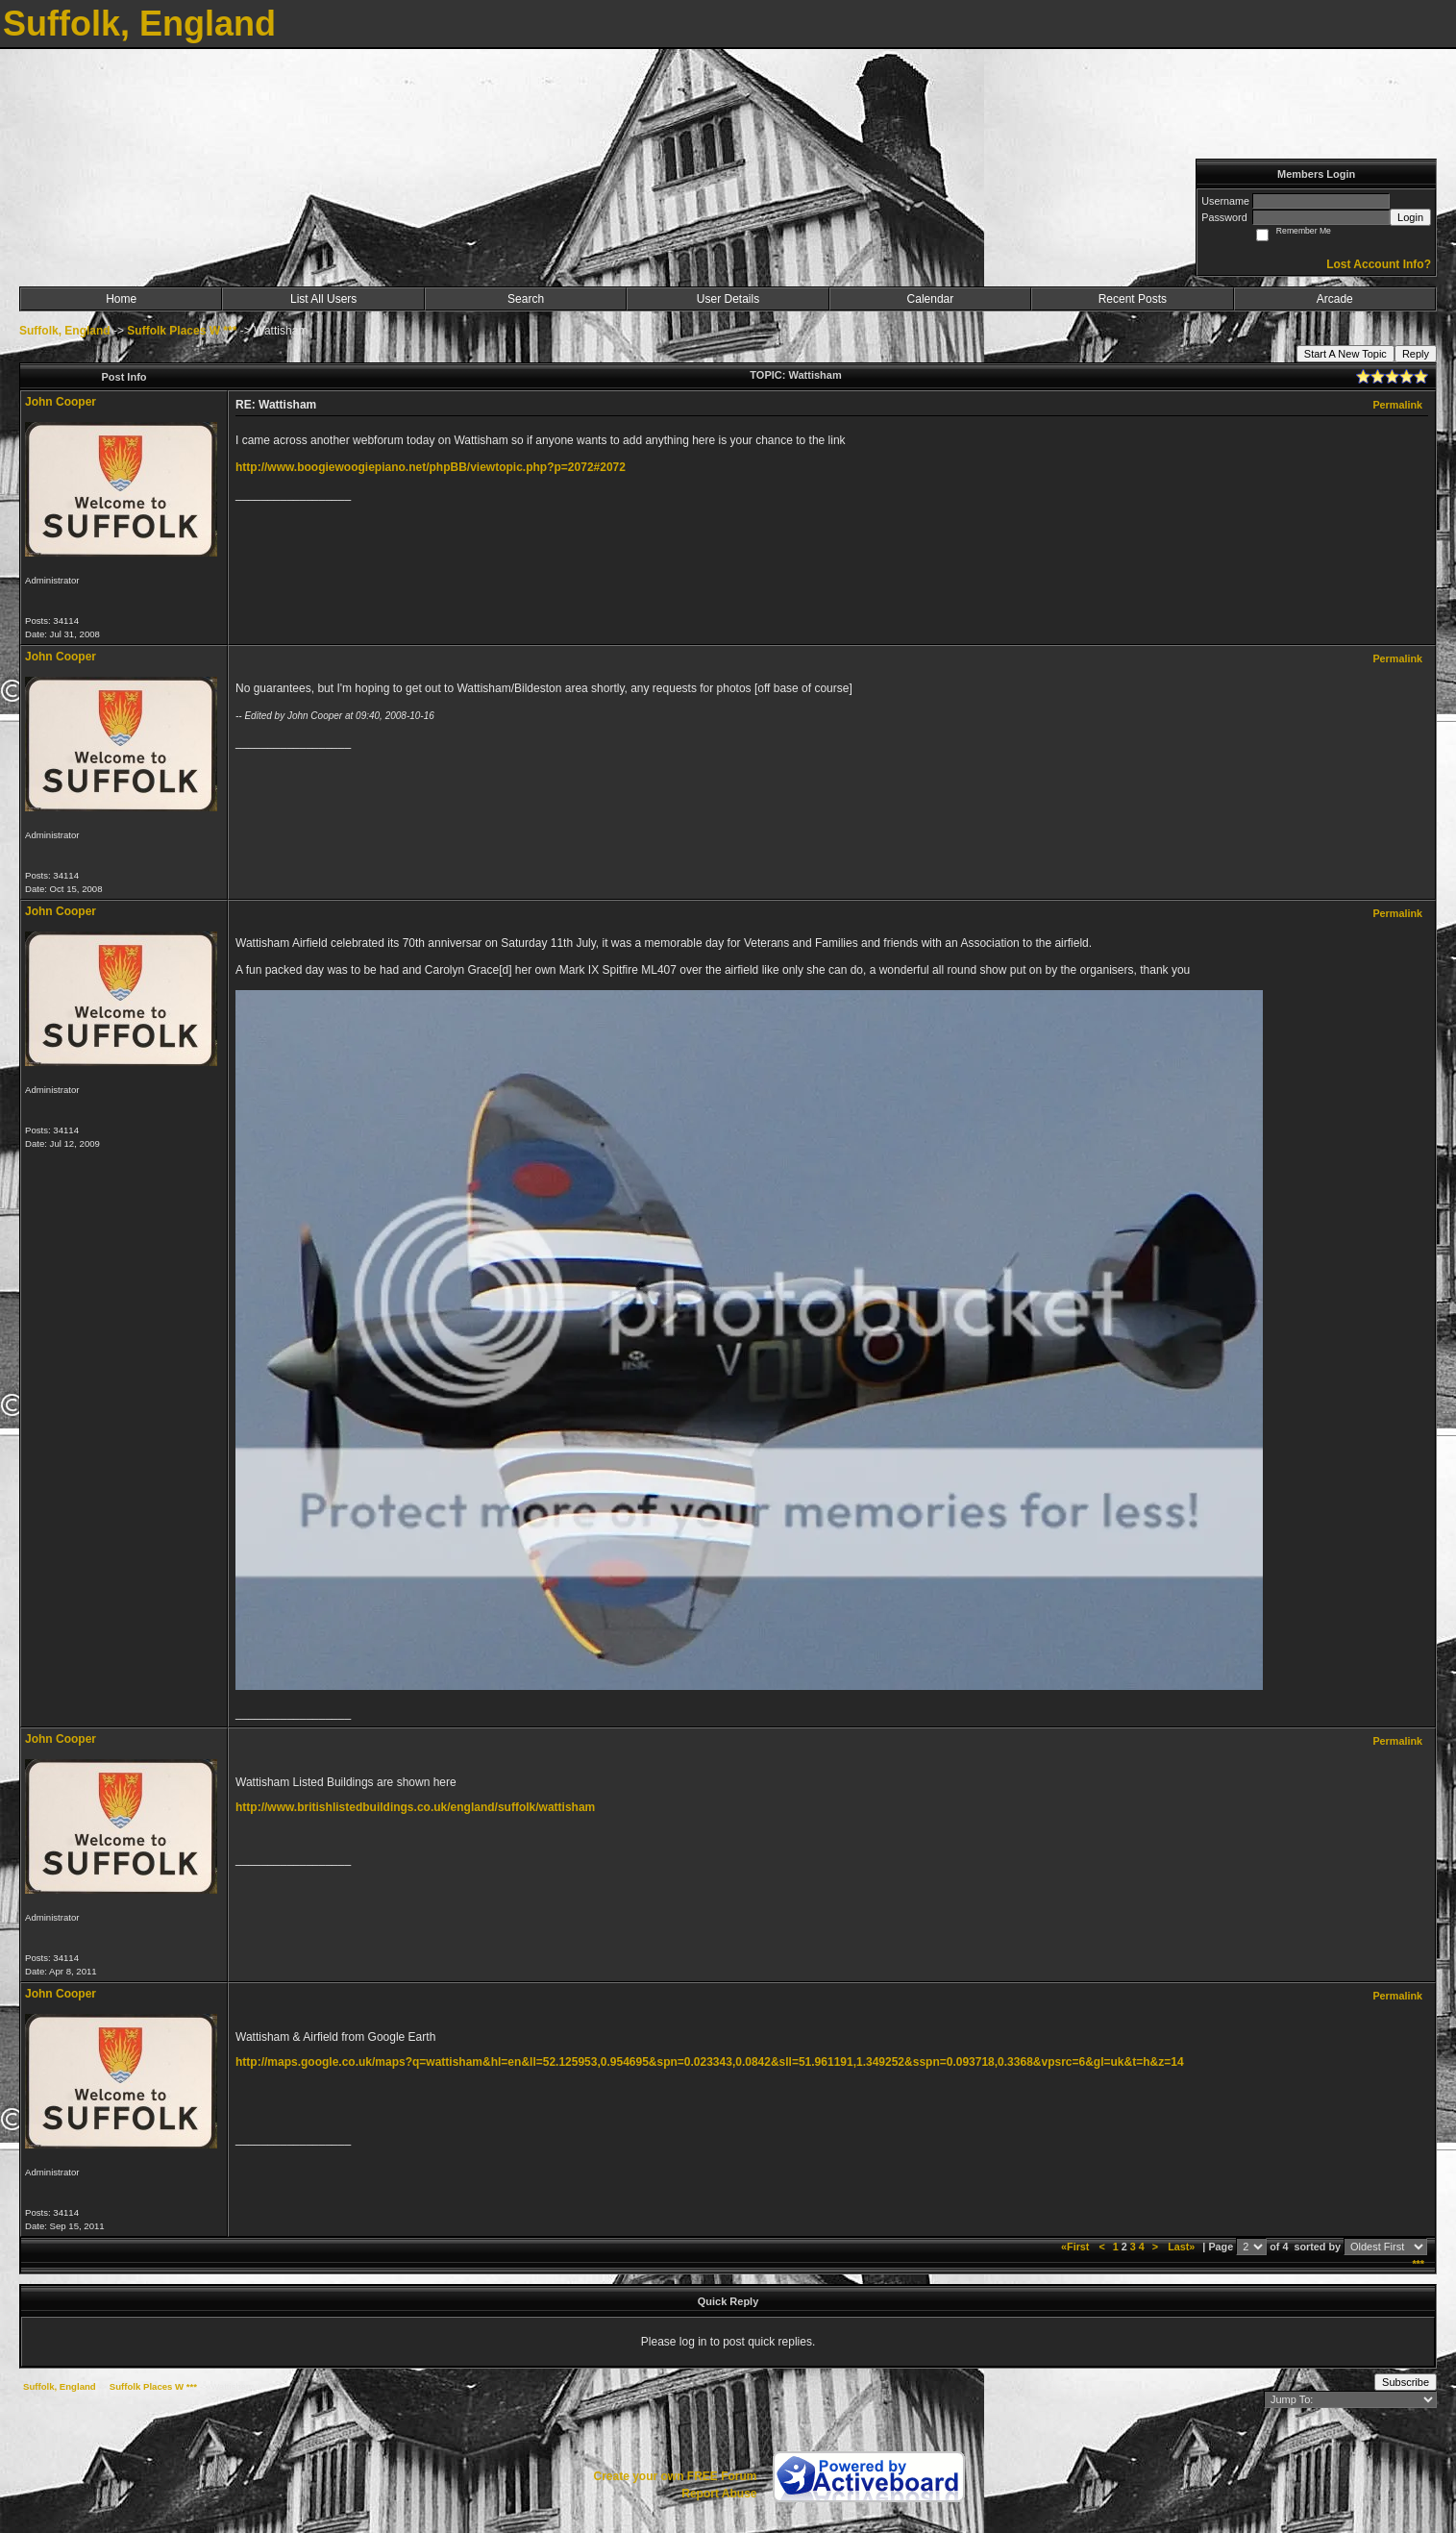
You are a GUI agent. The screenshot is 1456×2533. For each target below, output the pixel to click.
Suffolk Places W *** (181, 330)
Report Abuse (718, 2493)
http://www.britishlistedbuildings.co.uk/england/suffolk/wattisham (415, 1807)
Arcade (1335, 299)
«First (1076, 2246)
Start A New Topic (1345, 354)
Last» (1182, 2246)
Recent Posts (1132, 299)
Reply (1415, 354)
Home (121, 299)
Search (525, 299)
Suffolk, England (65, 330)
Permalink (1397, 404)
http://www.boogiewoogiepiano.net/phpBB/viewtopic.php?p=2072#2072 (430, 467)
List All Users (323, 299)
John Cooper (60, 402)
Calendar (930, 299)
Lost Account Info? (1378, 264)
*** (1418, 2264)
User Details (728, 299)
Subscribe (1405, 2382)
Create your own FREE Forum (674, 2476)
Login (1410, 217)
